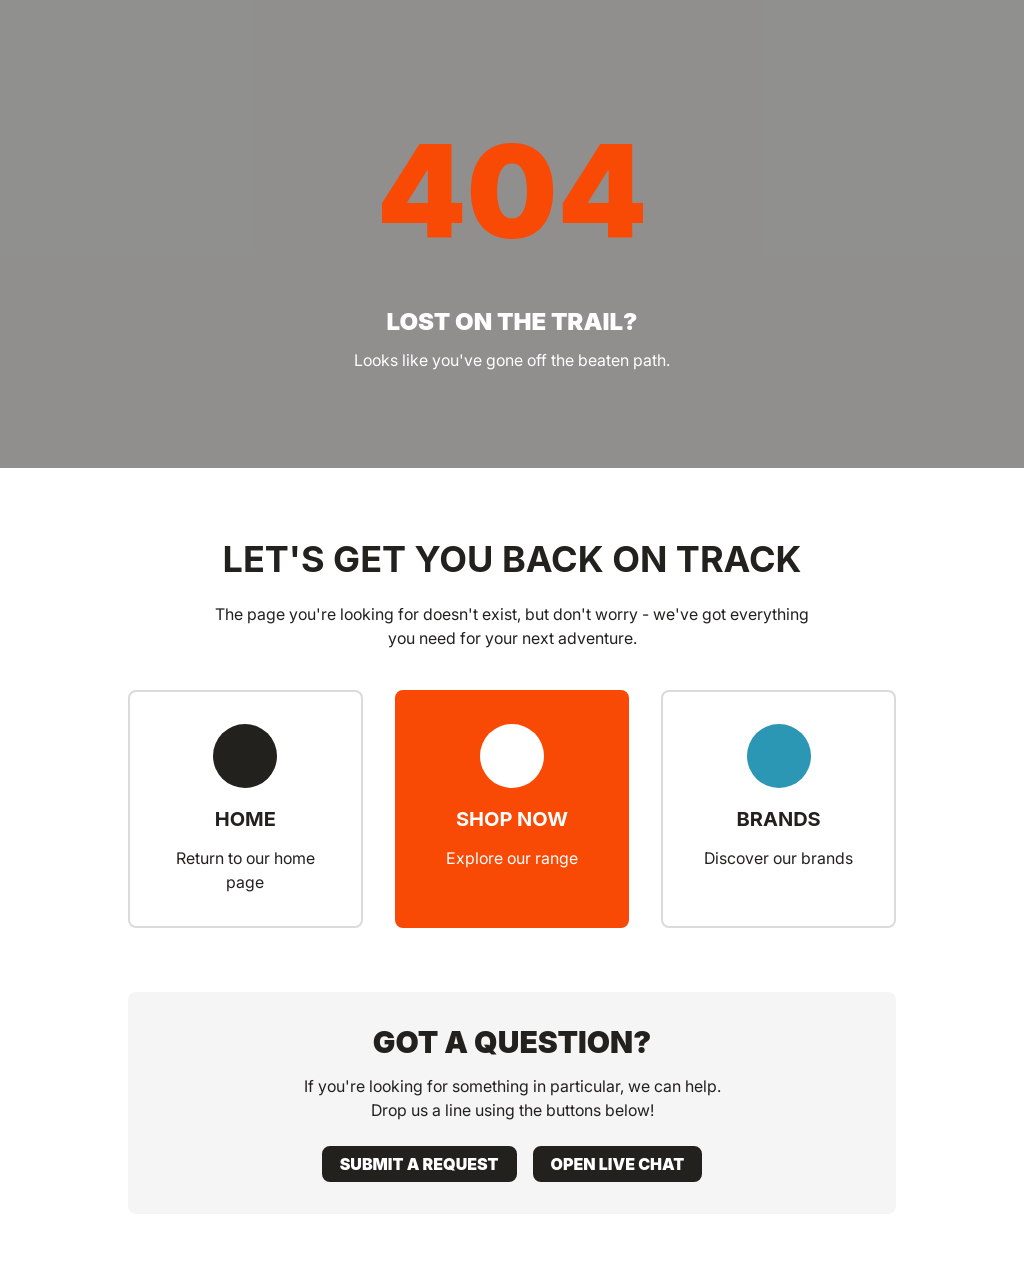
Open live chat (618, 1164)
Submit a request (419, 1164)
